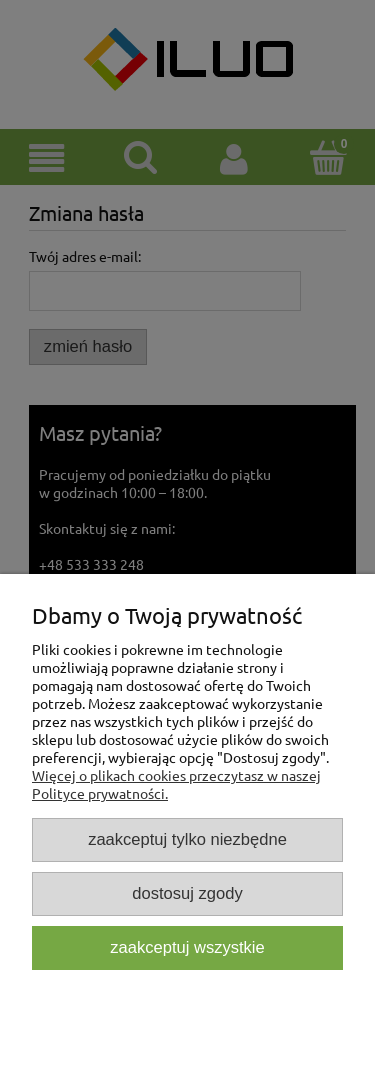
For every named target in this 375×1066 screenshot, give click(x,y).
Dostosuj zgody (187, 893)
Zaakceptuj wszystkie (187, 947)
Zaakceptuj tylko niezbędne (187, 839)
